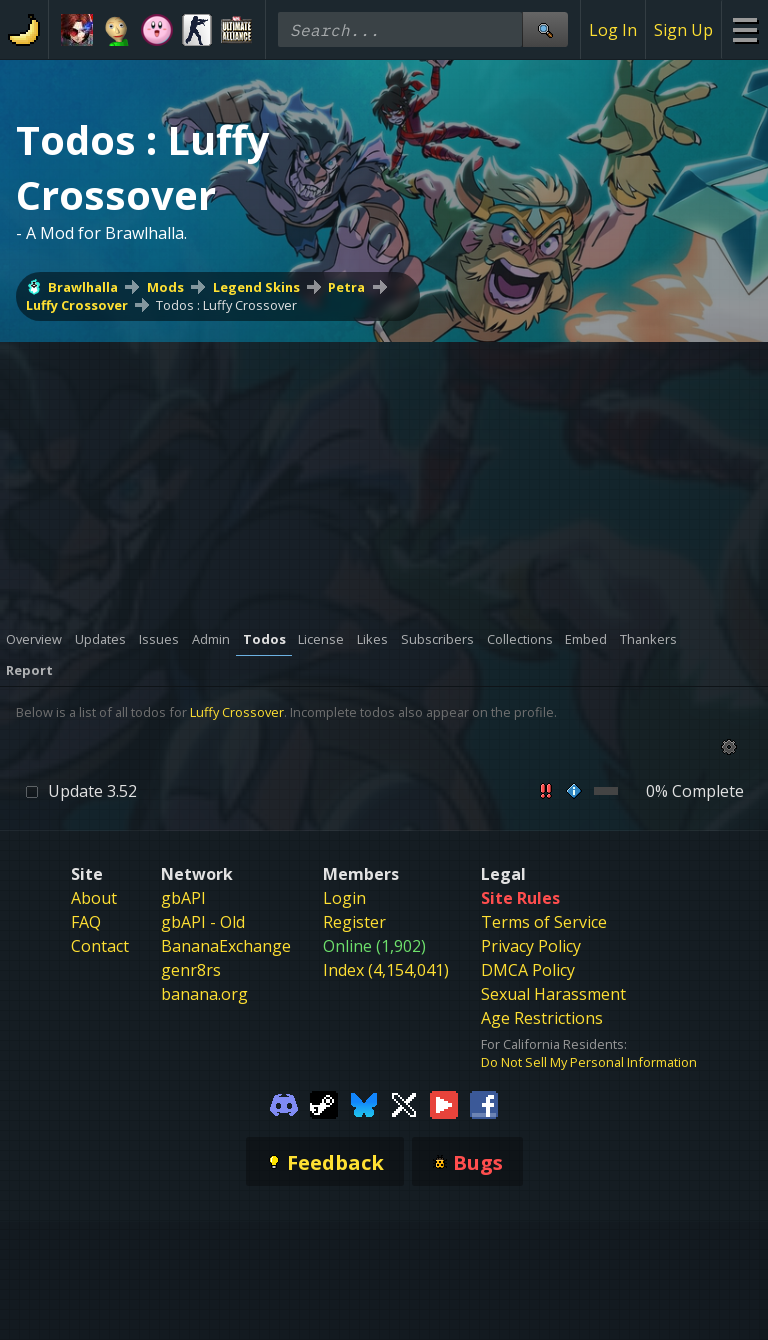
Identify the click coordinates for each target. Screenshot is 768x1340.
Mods (165, 287)
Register (354, 922)
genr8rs (191, 970)
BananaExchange (226, 946)
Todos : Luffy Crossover (226, 305)
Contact (100, 946)
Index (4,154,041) (386, 970)
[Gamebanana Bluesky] (364, 1103)
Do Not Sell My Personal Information (589, 1062)
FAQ (86, 922)
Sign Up (683, 30)
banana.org (204, 994)
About (94, 898)
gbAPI (183, 898)
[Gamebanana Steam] (324, 1103)
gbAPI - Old (203, 922)
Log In (613, 30)
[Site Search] (545, 29)
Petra (346, 287)
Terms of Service (544, 922)
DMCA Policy (528, 970)
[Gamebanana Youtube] (444, 1103)
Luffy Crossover (77, 305)
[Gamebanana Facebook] (484, 1103)
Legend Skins (256, 287)
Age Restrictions (542, 1018)
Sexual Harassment (553, 994)
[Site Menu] (744, 29)
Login (344, 898)
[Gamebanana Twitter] (404, 1103)
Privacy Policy (531, 946)
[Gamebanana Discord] (284, 1103)
